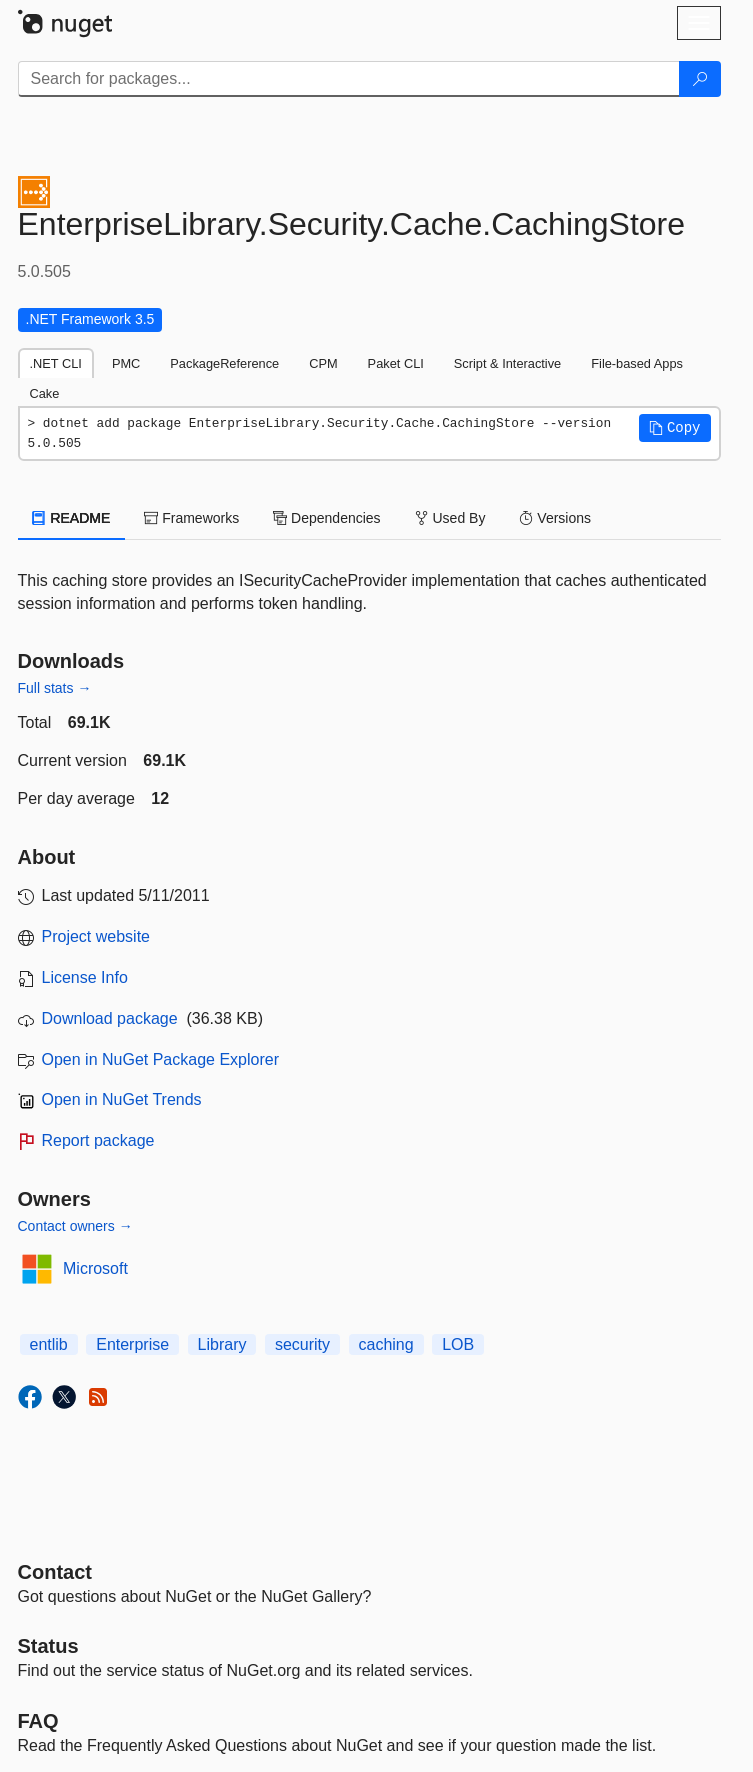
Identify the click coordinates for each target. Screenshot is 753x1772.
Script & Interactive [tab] (507, 363)
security (302, 1344)
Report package (98, 1140)
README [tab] (72, 518)
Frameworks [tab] (191, 518)
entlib (49, 1344)
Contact (55, 1572)
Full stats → (55, 688)
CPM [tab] (323, 363)
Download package (110, 1018)
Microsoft (95, 1268)
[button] (675, 428)
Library (222, 1344)
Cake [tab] (45, 393)
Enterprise (132, 1344)
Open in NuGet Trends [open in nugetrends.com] (122, 1099)
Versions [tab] (555, 518)
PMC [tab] (126, 363)
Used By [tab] (450, 518)
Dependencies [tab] (326, 518)
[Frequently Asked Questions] (38, 1721)
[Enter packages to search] (349, 79)
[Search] (700, 79)
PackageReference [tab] (224, 363)
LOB (458, 1344)
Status (48, 1646)
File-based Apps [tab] (637, 363)
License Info (85, 977)
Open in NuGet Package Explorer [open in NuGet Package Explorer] (160, 1059)
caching (386, 1344)
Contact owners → (75, 1226)
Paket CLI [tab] (396, 363)
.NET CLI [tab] (56, 363)
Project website (96, 936)
